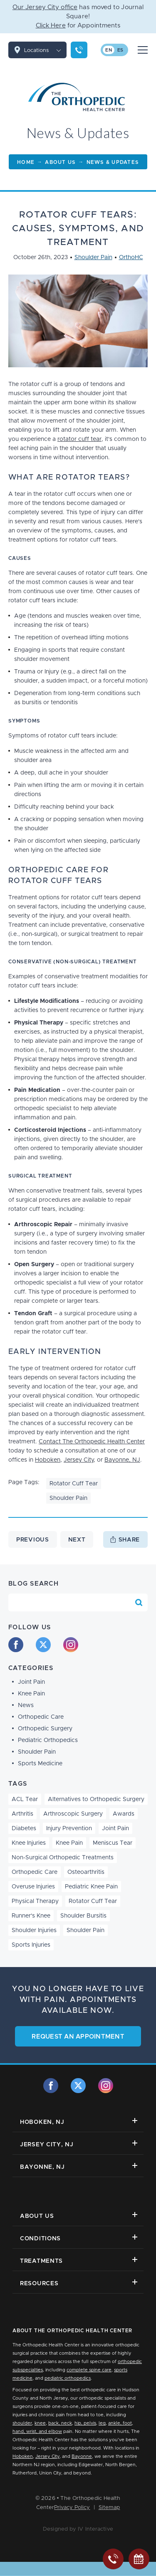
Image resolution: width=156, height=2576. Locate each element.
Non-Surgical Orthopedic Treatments (63, 1858)
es (120, 50)
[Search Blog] (139, 1602)
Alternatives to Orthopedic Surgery (96, 1799)
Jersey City (79, 1460)
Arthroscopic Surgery (73, 1814)
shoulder (22, 2423)
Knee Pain (31, 1694)
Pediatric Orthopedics (48, 1740)
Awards (123, 1814)
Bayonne (82, 2456)
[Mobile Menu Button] (143, 50)
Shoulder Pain (93, 257)
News (26, 1705)
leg (102, 2423)
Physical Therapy (35, 1901)
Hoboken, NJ (78, 2121)
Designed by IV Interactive (78, 2529)
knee (40, 2423)
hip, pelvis (85, 2423)
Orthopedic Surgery (45, 1729)
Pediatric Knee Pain (91, 1887)
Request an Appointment (78, 2037)
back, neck (60, 2423)
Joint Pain (31, 1682)
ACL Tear (25, 1799)
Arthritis (22, 1814)
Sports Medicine (40, 1764)
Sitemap (109, 2507)
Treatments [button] (78, 2260)
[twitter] (43, 1644)
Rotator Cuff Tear (74, 1484)
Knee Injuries (29, 1843)
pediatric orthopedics (68, 2378)
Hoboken (47, 1460)
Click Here (51, 25)
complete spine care (89, 2370)
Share (129, 1540)
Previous (32, 1540)
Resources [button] (78, 2282)
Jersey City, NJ (78, 2144)
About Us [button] (78, 2215)
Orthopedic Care (41, 1717)
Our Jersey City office (44, 7)
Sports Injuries (31, 1945)
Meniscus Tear (112, 1843)
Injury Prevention (69, 1828)
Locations (45, 50)
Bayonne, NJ (122, 1460)
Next (77, 1540)
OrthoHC (131, 257)
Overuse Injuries (33, 1887)
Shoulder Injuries (34, 1930)
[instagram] (70, 1644)
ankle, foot (120, 2423)
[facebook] (15, 1644)
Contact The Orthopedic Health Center (92, 1442)
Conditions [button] (78, 2238)
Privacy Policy (72, 2507)
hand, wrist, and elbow (37, 2431)
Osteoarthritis (85, 1872)
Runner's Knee (31, 1916)
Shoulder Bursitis (83, 1916)
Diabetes (24, 1828)
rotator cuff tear (79, 439)
